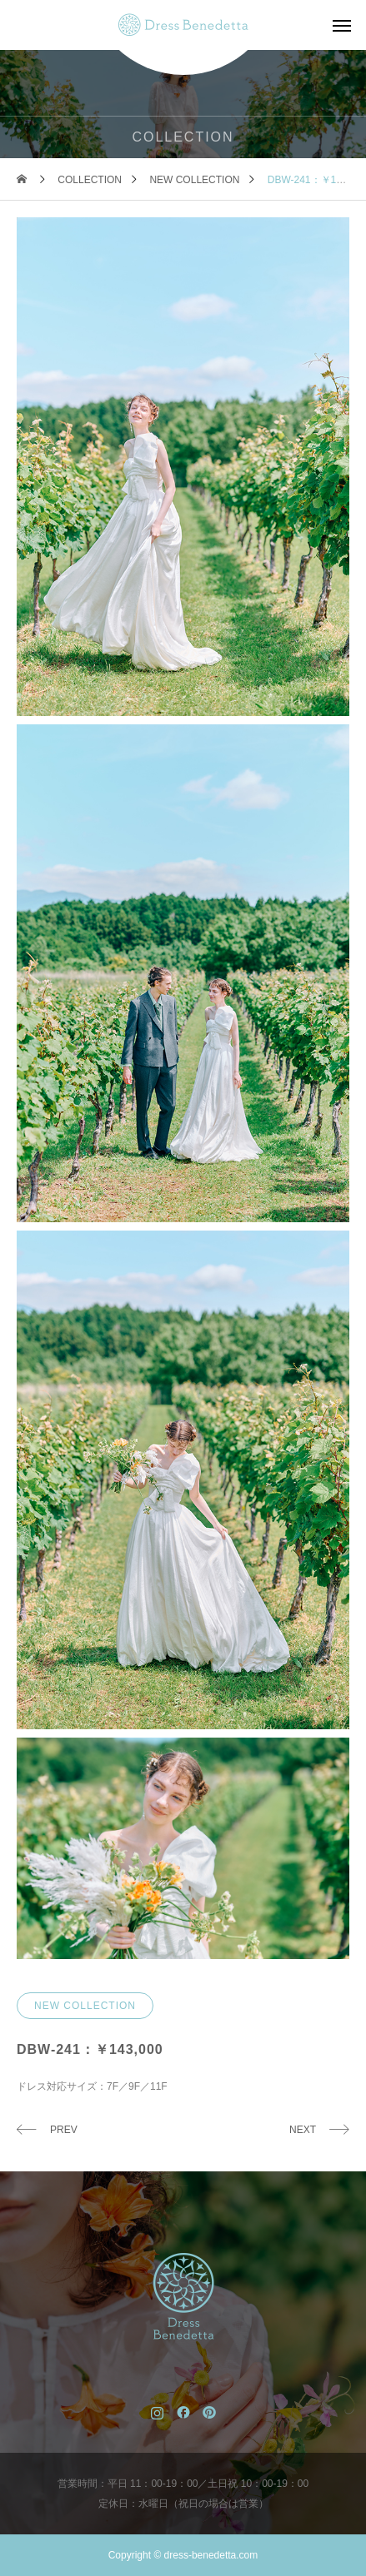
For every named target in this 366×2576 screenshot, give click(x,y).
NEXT (302, 2130)
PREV (64, 2130)
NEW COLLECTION (85, 2006)
